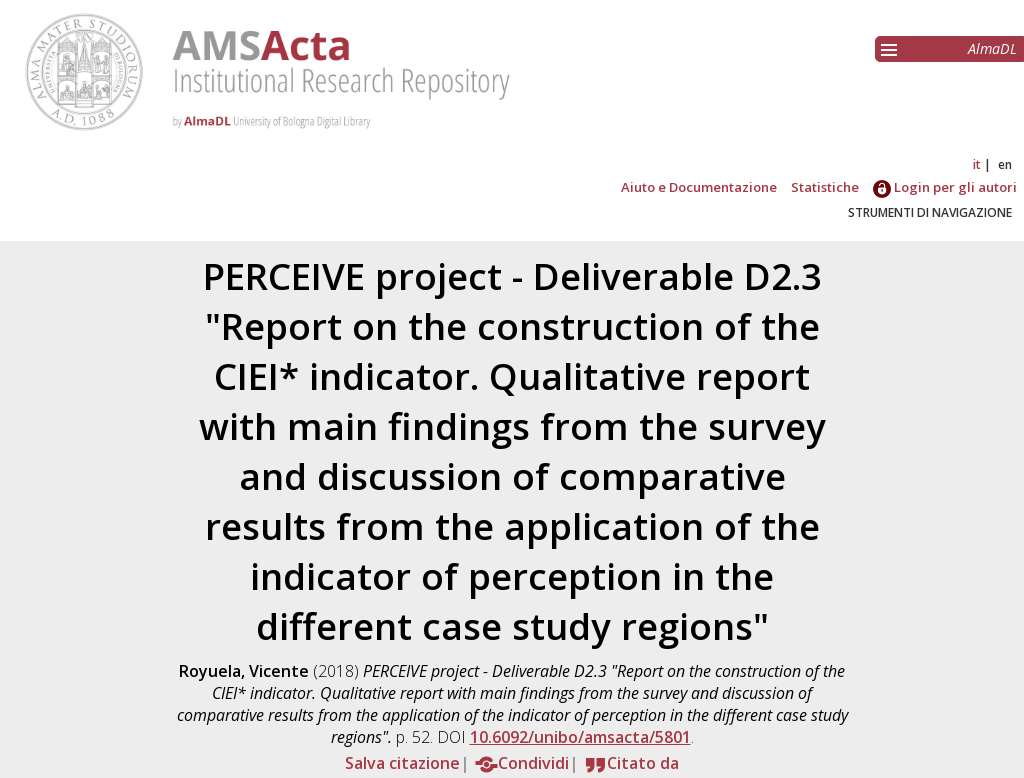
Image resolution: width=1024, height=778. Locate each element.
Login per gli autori (945, 187)
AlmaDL (992, 48)
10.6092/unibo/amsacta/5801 (580, 737)
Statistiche (825, 187)
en (1005, 164)
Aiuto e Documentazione (699, 187)
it (977, 164)
